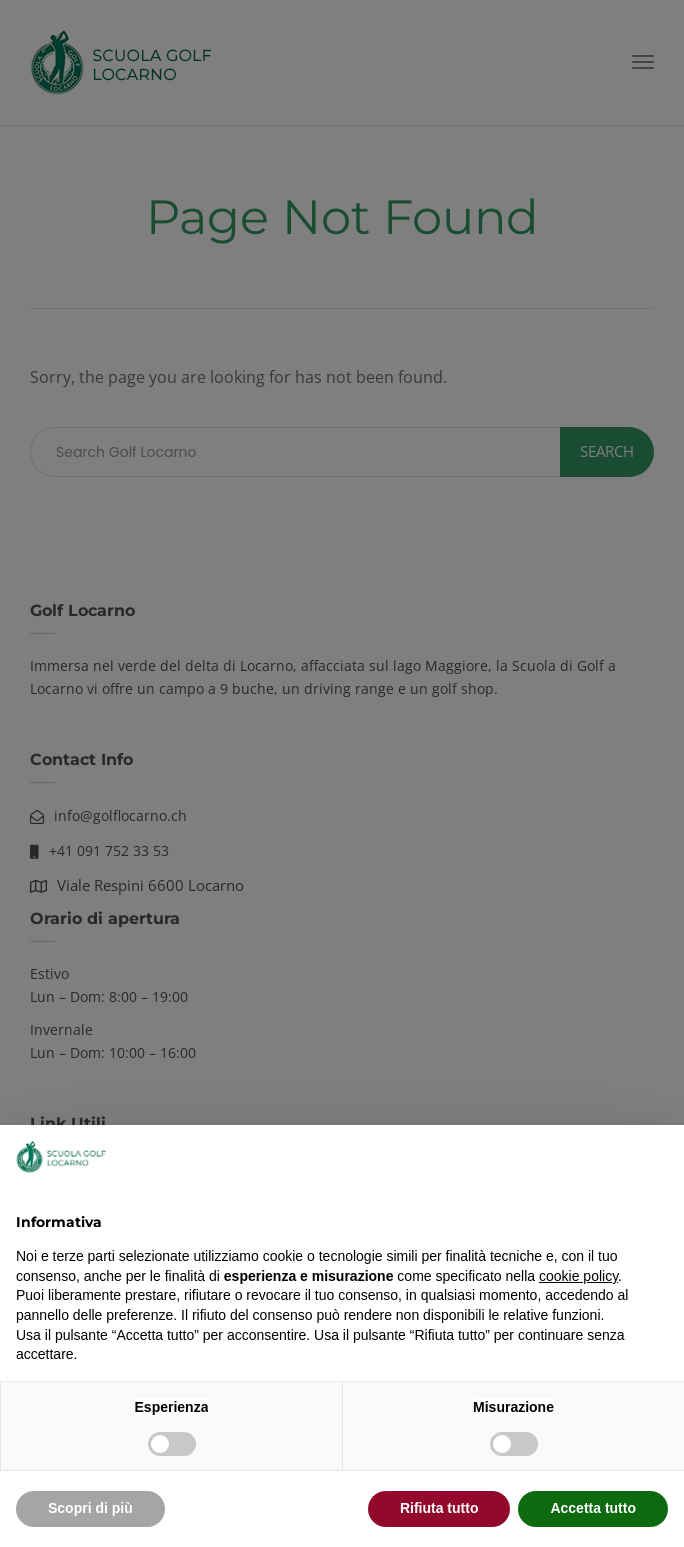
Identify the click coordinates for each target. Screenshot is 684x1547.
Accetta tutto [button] (593, 1508)
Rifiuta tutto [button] (439, 1508)
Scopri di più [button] (90, 1508)
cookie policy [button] (578, 1276)
